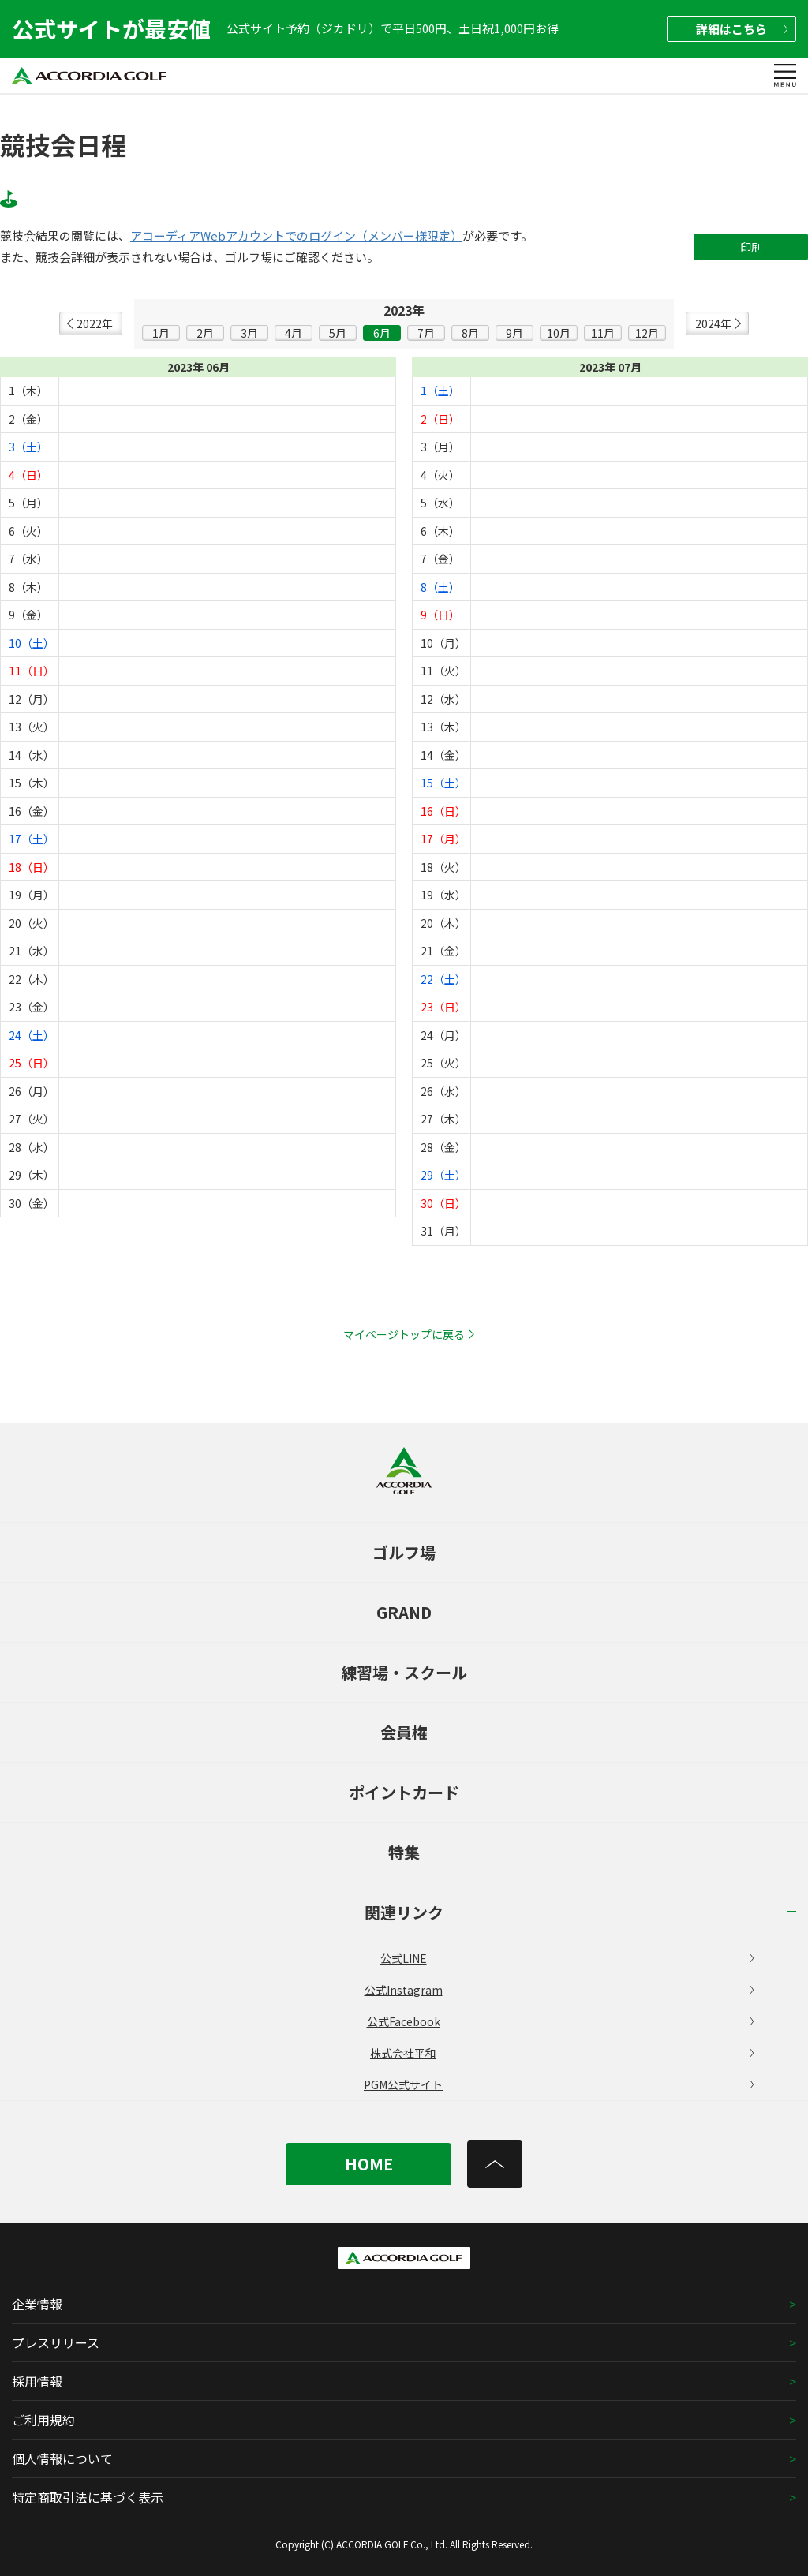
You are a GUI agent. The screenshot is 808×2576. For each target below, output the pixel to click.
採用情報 (37, 2381)
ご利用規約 (43, 2419)
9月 (514, 333)
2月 (205, 333)
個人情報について (62, 2458)
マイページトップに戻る (404, 1334)
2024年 (713, 323)
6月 (382, 333)
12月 (647, 333)
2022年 (95, 323)
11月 (603, 333)
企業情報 (37, 2303)
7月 (426, 333)
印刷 (751, 247)
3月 (249, 333)
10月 (558, 333)
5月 (337, 333)
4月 (293, 333)
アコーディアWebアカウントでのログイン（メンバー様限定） (296, 236)
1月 (161, 333)
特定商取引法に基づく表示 (87, 2497)
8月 (470, 333)
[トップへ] (494, 2164)
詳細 (741, 29)
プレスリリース (55, 2342)
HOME (369, 2163)
